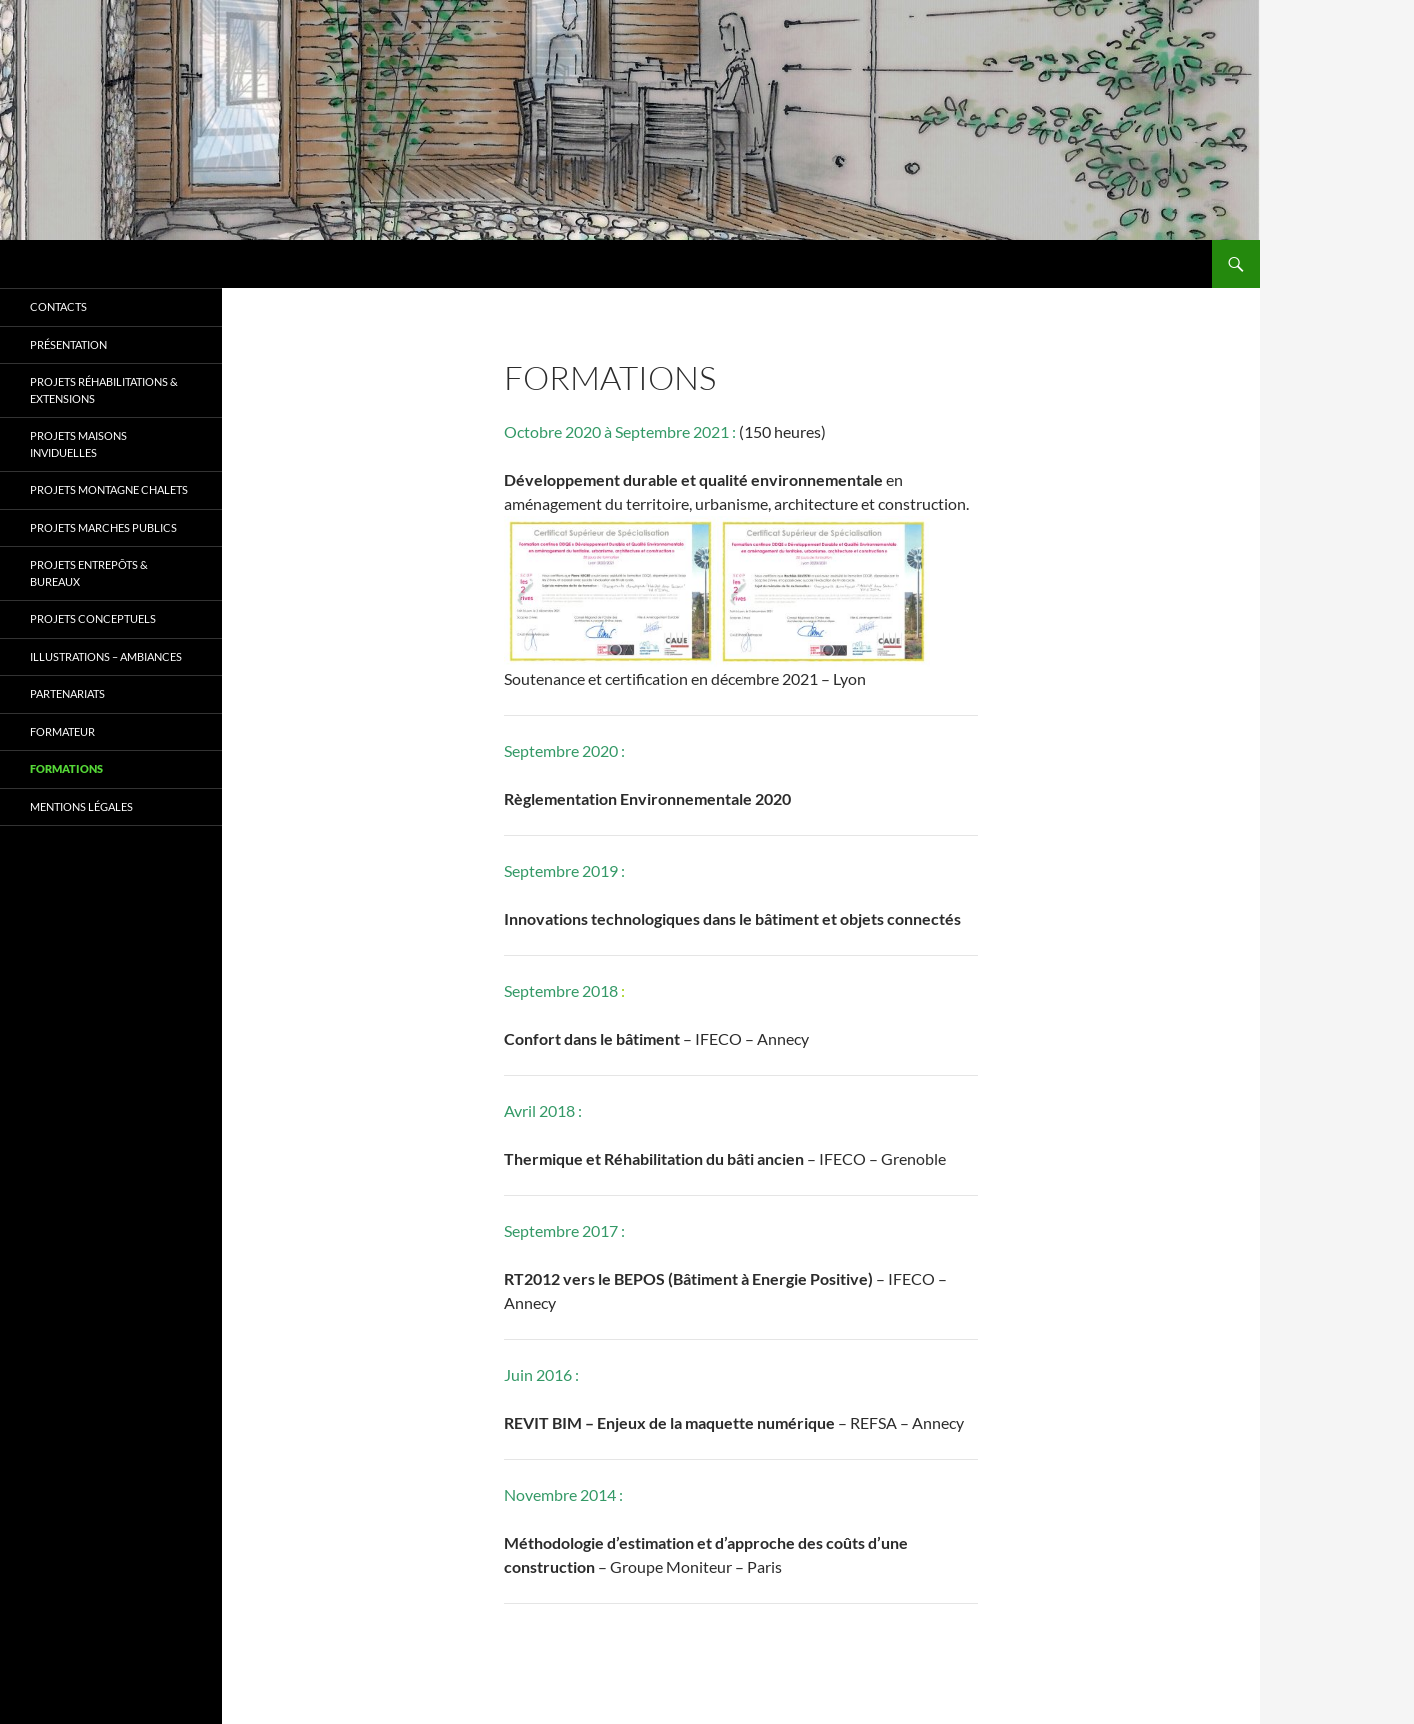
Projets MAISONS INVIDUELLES (78, 444)
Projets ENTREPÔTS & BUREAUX (89, 573)
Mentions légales (81, 806)
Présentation (68, 344)
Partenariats (67, 693)
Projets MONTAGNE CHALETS (109, 489)
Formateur (62, 731)
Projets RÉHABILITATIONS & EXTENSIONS (104, 390)
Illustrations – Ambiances (106, 656)
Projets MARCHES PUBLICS (103, 527)
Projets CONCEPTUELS (93, 618)
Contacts (58, 306)
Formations (66, 768)
